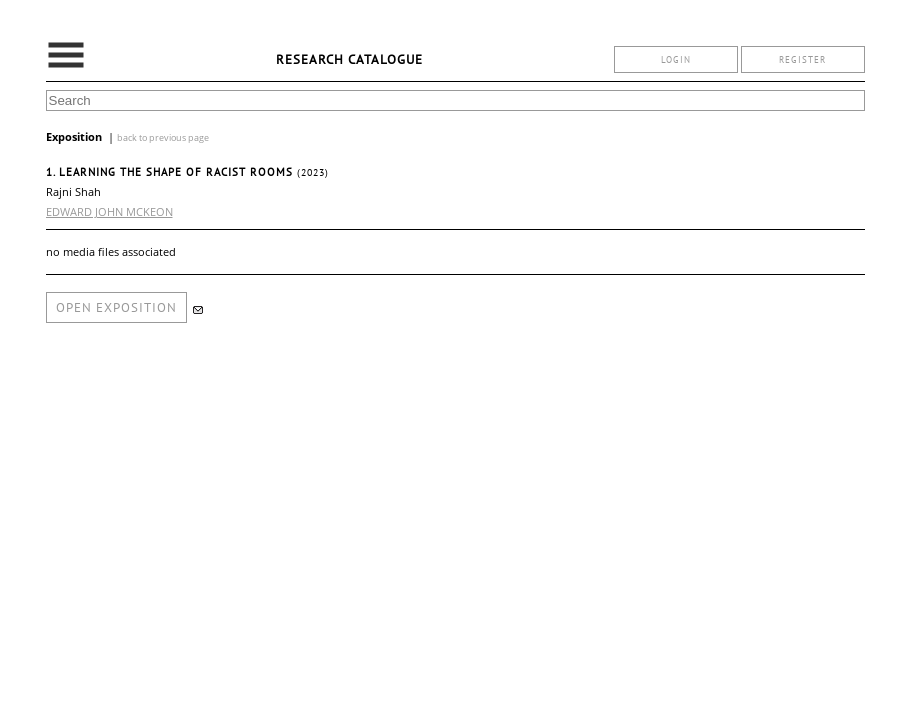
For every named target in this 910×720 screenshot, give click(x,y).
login (676, 59)
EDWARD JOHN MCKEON (109, 211)
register (802, 59)
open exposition (116, 307)
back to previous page (163, 137)
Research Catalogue (349, 59)
